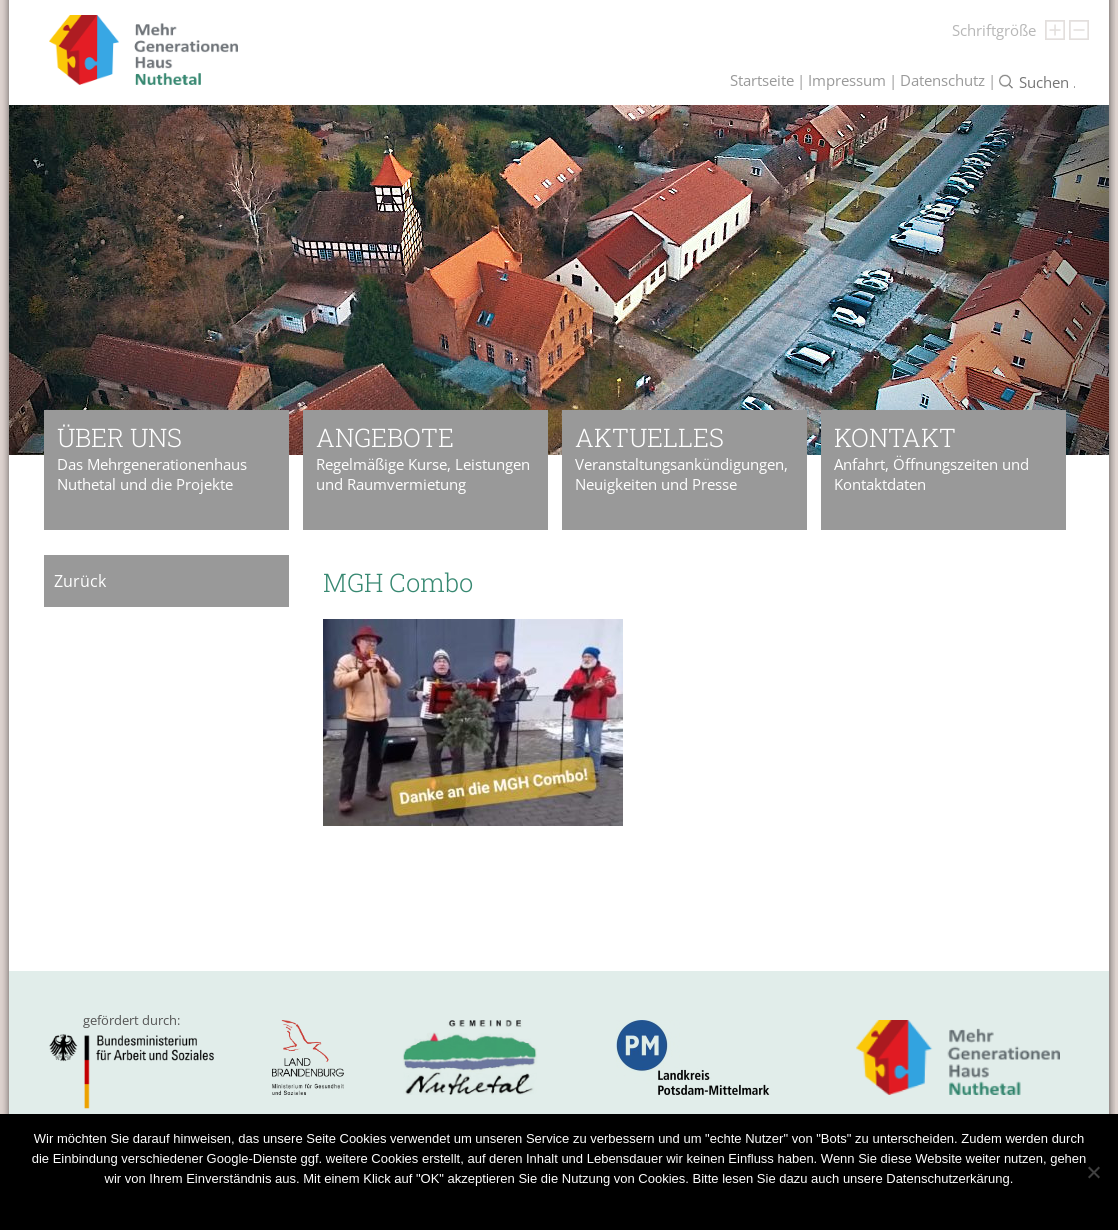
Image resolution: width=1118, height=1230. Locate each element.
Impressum (847, 80)
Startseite (762, 80)
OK (495, 1204)
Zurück (80, 581)
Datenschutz (942, 80)
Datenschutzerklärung (578, 1204)
